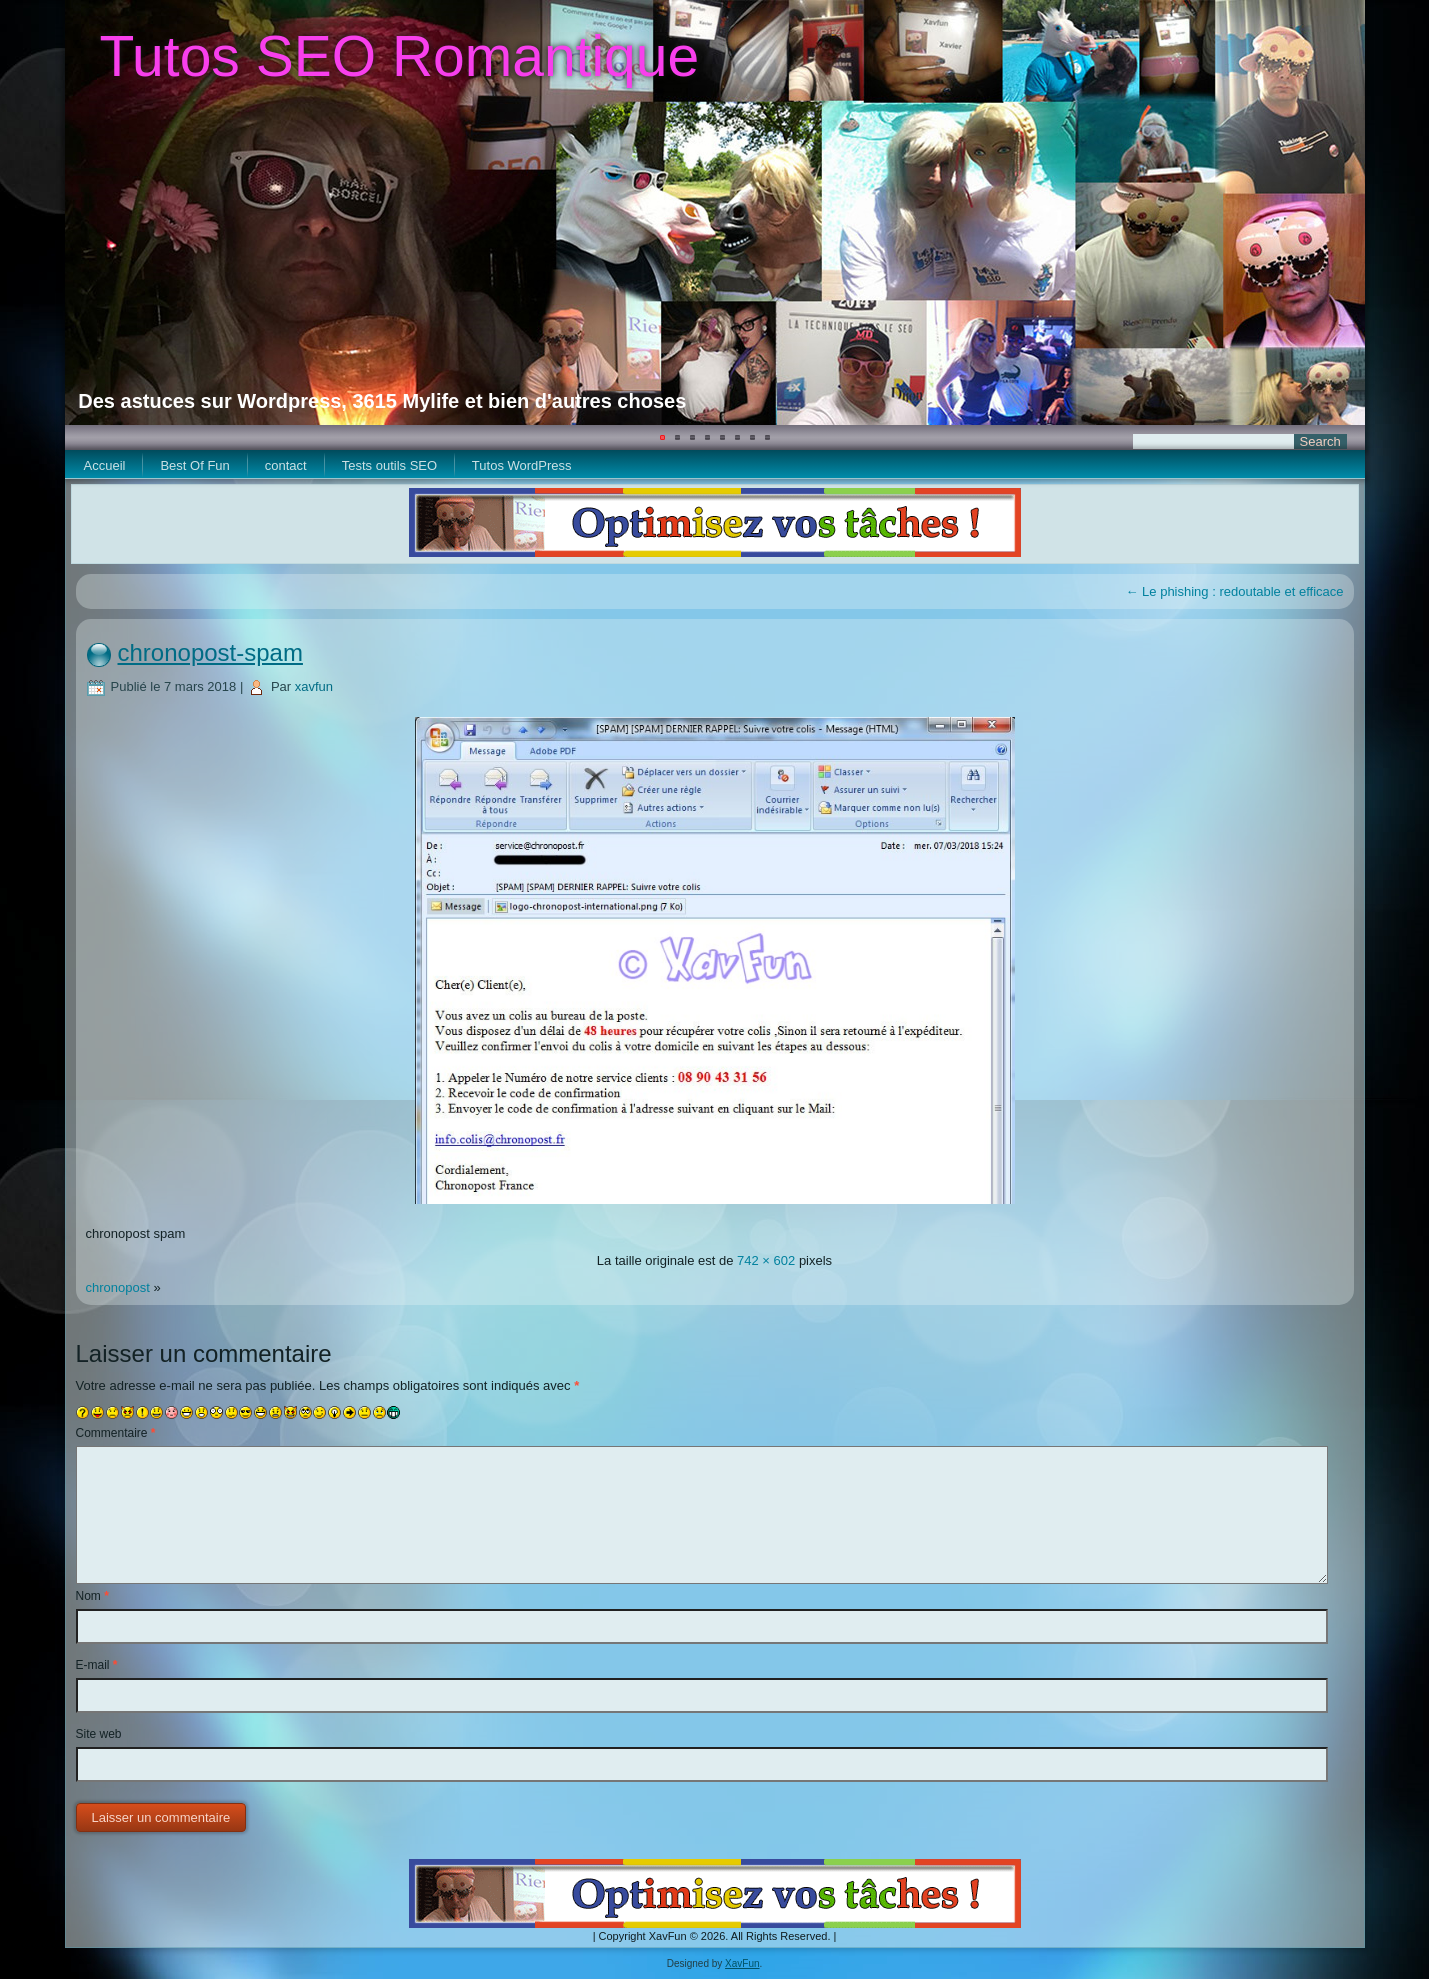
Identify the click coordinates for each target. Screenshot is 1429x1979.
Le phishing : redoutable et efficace (1234, 591)
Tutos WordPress (522, 465)
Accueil (105, 465)
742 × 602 (766, 1260)
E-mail (97, 1665)
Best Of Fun (194, 465)
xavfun (314, 686)
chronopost (118, 1287)
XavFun (742, 1963)
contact (286, 465)
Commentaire (116, 1433)
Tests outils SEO (389, 465)
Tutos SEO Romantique (399, 56)
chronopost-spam (210, 652)
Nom (92, 1596)
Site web (99, 1734)
